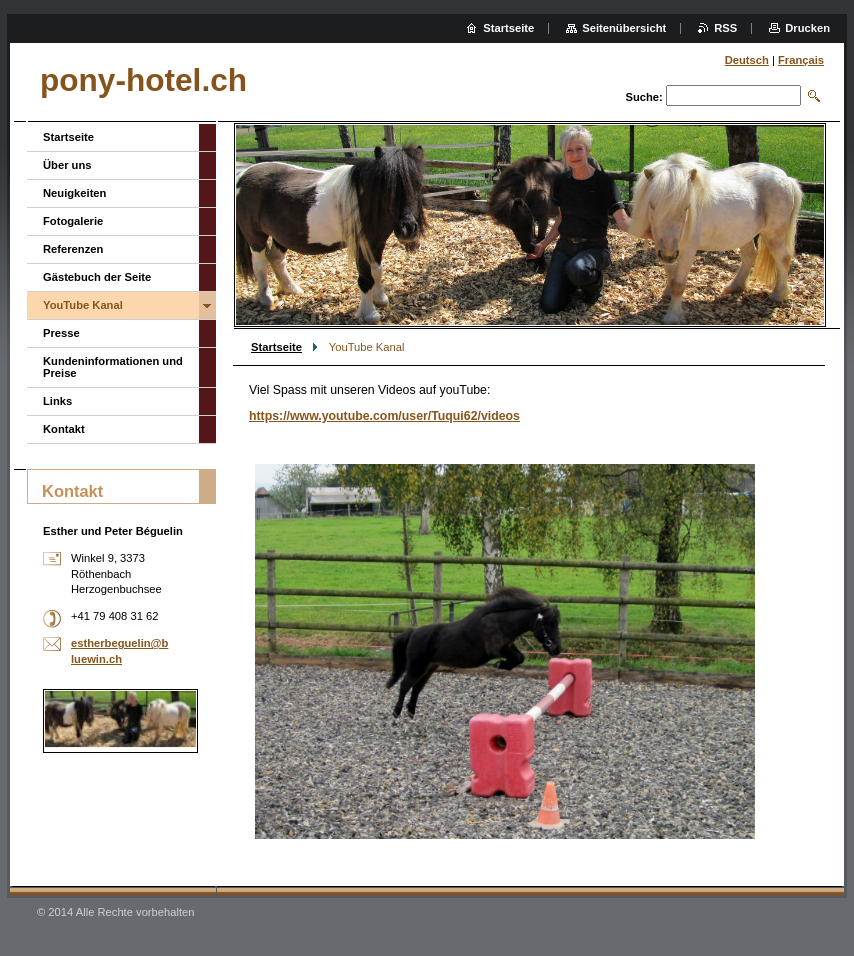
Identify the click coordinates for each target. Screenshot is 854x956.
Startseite (276, 347)
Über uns (67, 165)
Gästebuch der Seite (97, 277)
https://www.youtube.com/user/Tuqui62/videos (384, 416)
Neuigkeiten (74, 193)
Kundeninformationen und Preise (113, 367)
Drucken (807, 28)
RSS (725, 28)
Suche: (643, 97)
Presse (61, 333)
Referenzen (73, 249)
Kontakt (64, 429)
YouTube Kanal (83, 305)
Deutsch (747, 60)
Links (57, 401)
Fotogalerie (73, 221)
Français (801, 60)
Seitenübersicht (624, 28)
